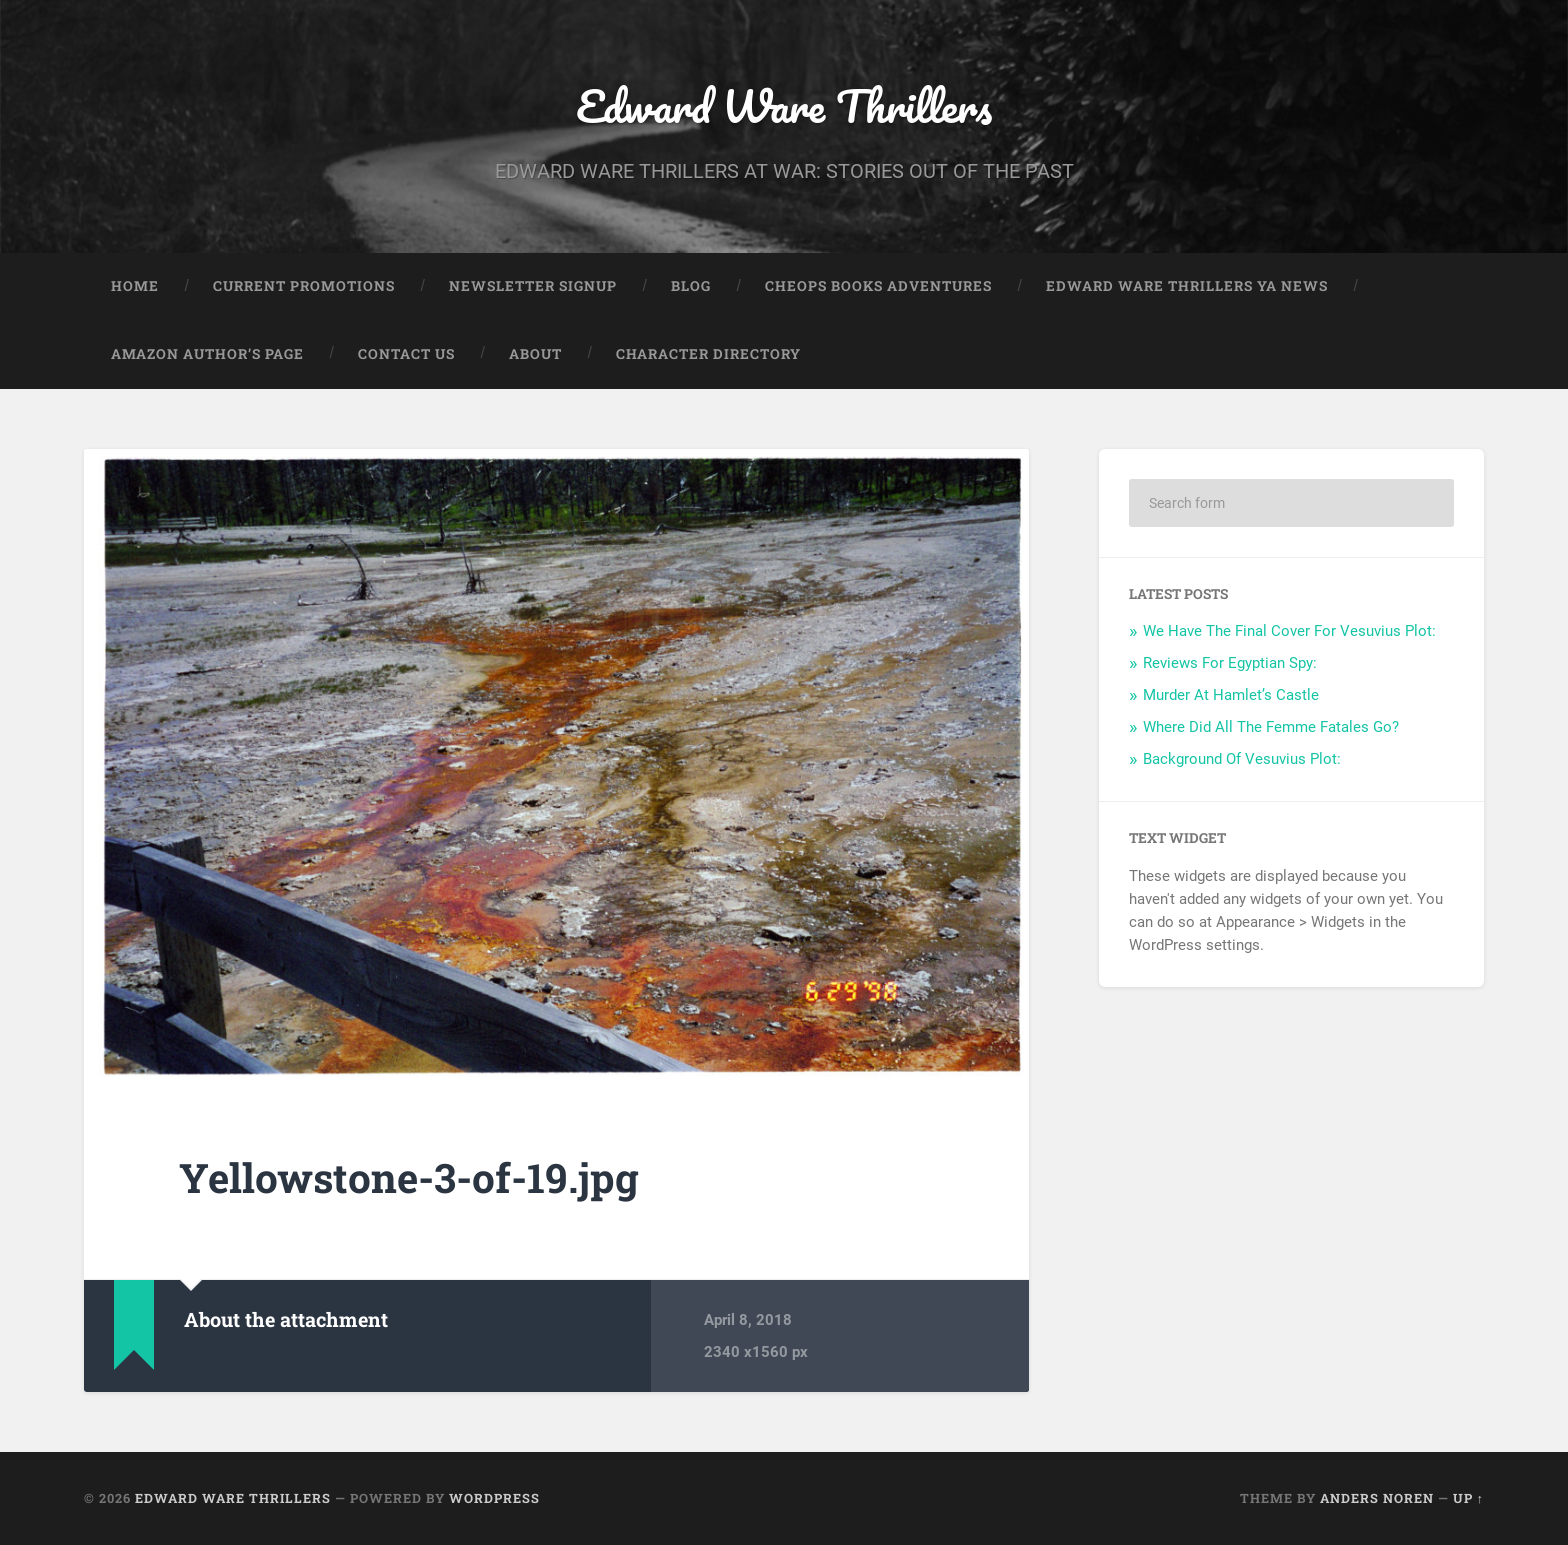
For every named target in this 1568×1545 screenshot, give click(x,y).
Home (135, 286)
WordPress (494, 1498)
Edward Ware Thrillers (784, 105)
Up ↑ (1468, 1498)
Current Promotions (304, 286)
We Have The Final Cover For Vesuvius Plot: (1289, 631)
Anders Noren (1377, 1498)
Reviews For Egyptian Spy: (1230, 663)
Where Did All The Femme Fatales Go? (1271, 727)
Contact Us (406, 354)
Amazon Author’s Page (207, 354)
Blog (691, 286)
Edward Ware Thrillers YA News (1187, 286)
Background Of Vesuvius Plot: (1242, 759)
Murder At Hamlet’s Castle (1231, 695)
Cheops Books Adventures (878, 286)
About (535, 354)
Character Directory (708, 354)
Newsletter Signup (533, 286)
